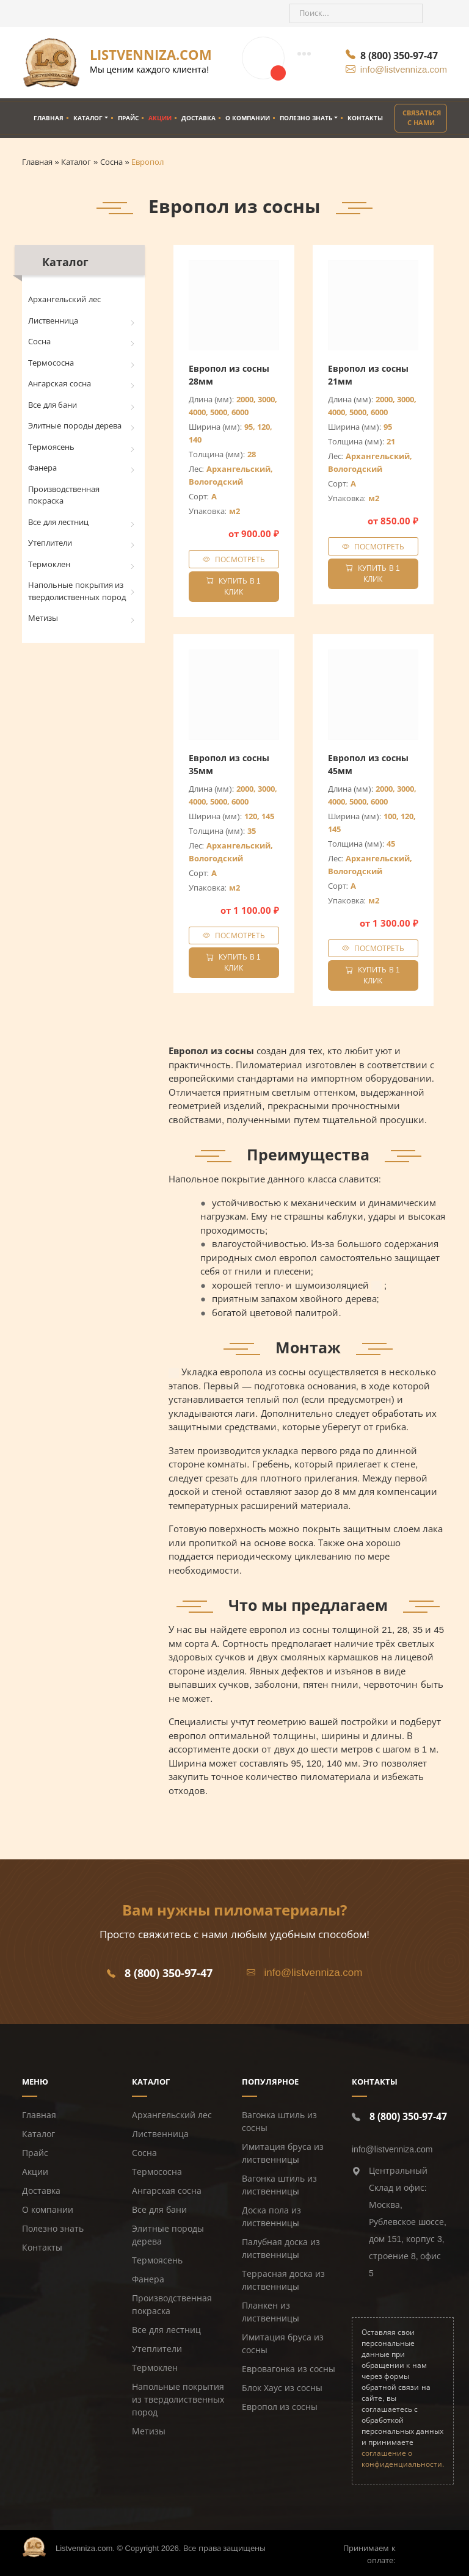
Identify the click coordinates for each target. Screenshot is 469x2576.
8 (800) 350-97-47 (399, 55)
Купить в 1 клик (233, 586)
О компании (247, 118)
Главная (49, 118)
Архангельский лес (64, 299)
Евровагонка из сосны (288, 2369)
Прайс (128, 118)
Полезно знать (306, 118)
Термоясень (51, 447)
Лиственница (53, 320)
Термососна (51, 362)
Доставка (198, 118)
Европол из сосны (280, 2407)
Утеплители (50, 543)
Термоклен (49, 564)
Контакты (365, 118)
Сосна (39, 341)
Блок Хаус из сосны (282, 2388)
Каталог (88, 118)
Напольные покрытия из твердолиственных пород (77, 591)
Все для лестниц (58, 522)
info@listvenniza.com (403, 69)
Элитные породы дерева (75, 425)
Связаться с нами (421, 118)
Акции (160, 118)
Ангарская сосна (59, 383)
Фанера (42, 467)
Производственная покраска (64, 495)
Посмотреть (240, 559)
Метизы (43, 618)
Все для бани (52, 405)
